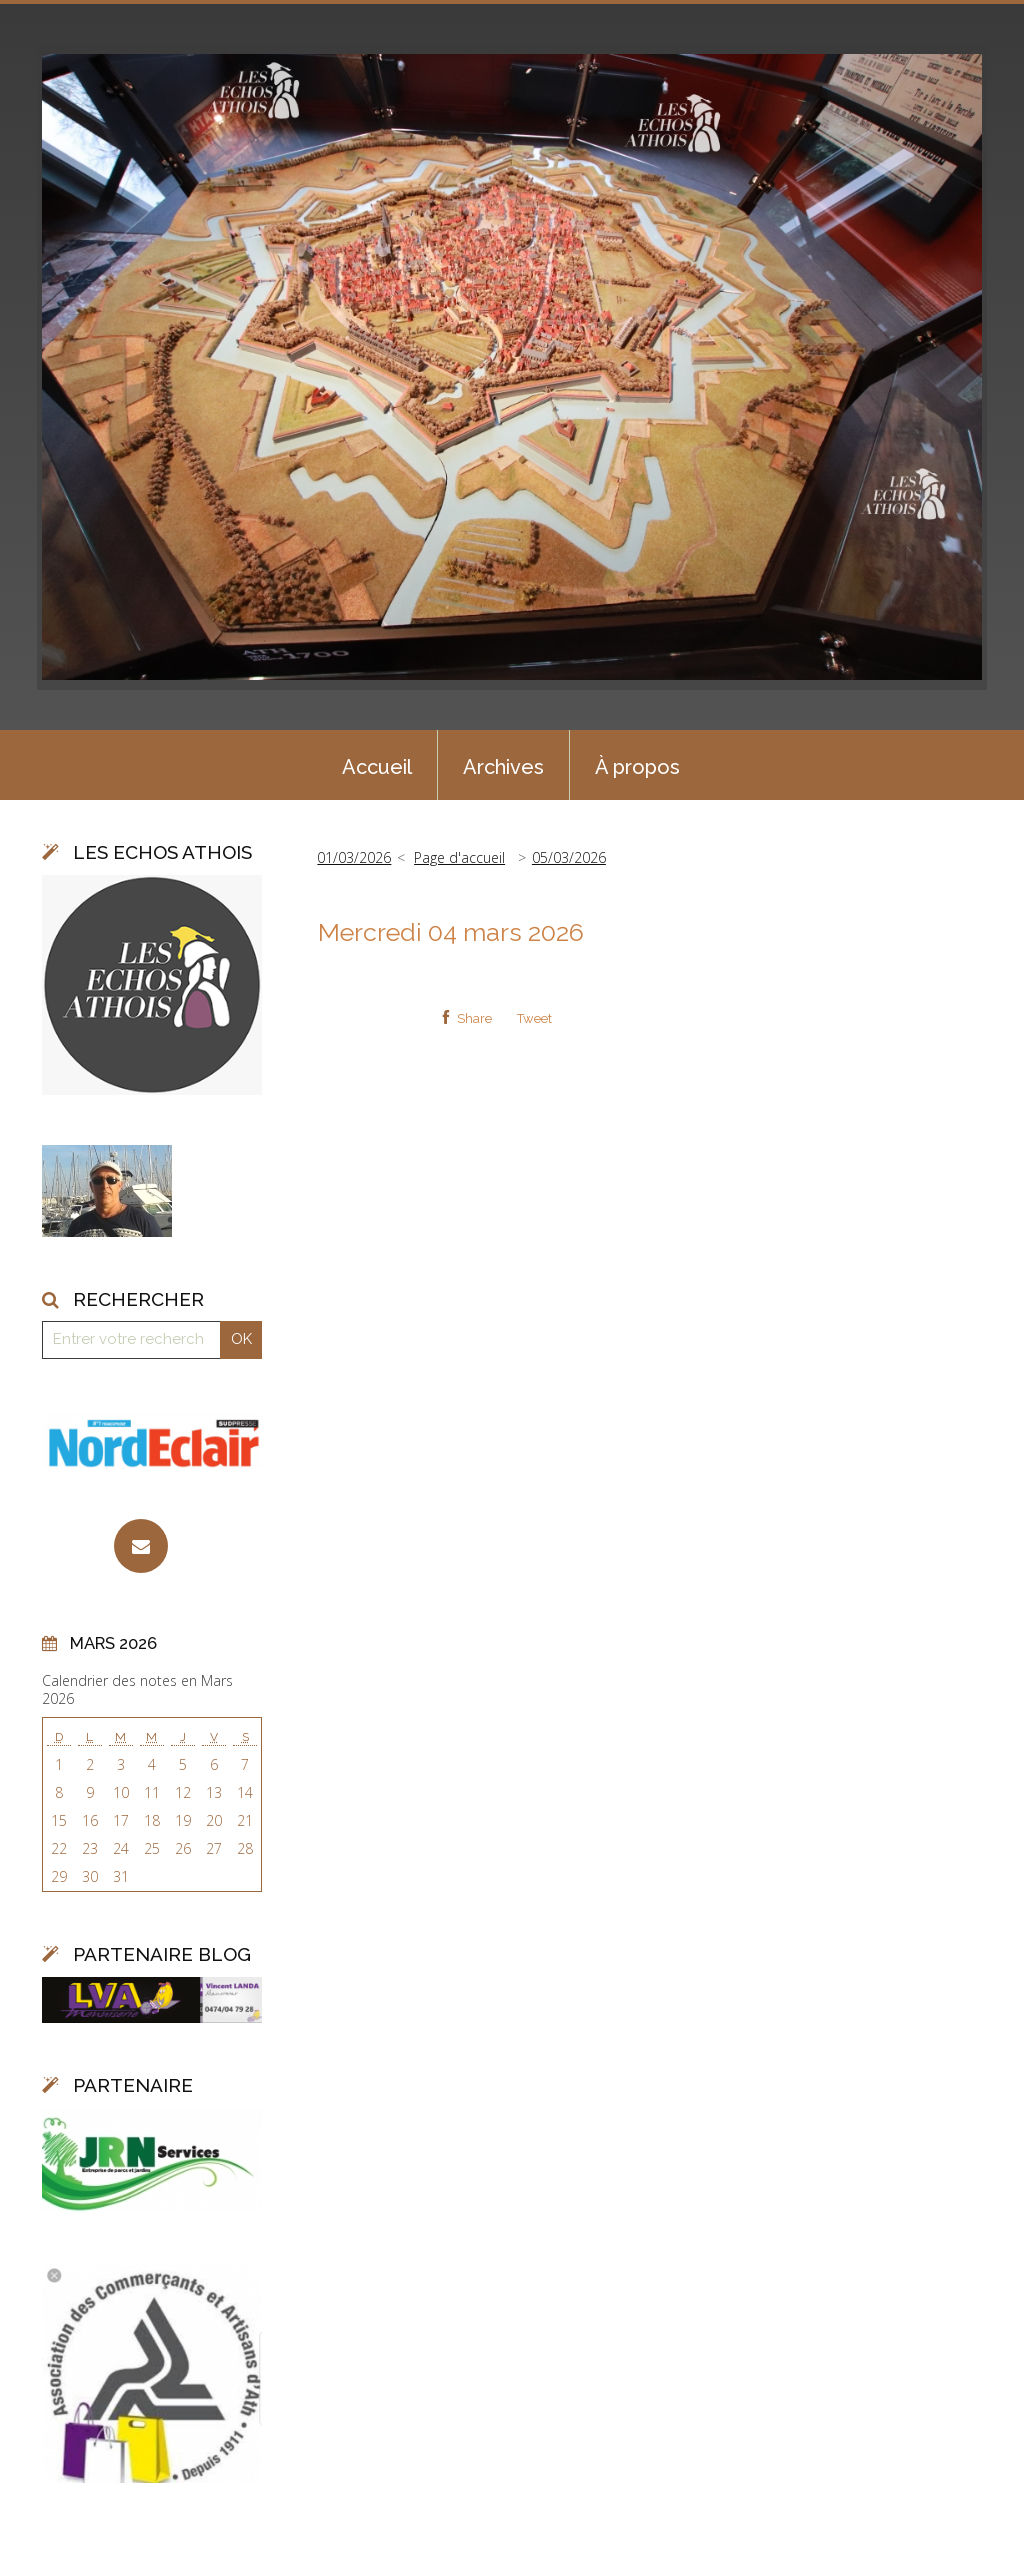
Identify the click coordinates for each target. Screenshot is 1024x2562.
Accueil (377, 767)
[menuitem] (377, 765)
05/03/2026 (569, 857)
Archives (503, 767)
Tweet (534, 1018)
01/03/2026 (354, 857)
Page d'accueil (459, 857)
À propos (637, 767)
